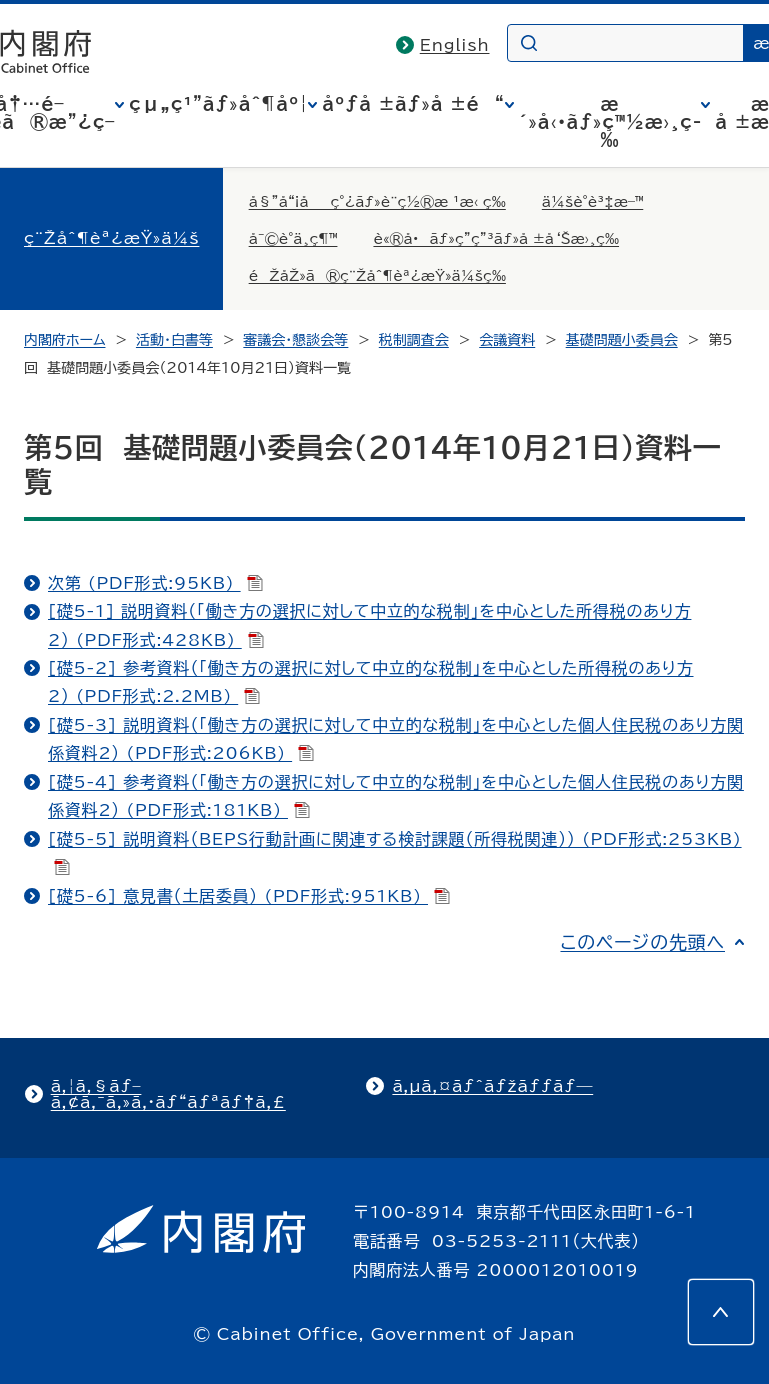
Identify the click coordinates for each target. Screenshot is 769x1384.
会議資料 (507, 340)
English (455, 45)
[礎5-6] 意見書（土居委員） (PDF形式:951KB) (249, 896)
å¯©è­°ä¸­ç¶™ (293, 239)
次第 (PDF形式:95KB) (155, 583)
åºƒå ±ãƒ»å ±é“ (413, 104)
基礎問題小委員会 (622, 340)
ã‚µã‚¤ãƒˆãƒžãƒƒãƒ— (492, 1086)
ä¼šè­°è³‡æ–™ (592, 202)
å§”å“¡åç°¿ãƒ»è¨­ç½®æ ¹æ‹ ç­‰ (377, 202)
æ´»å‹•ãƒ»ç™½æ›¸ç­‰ (610, 122)
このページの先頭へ (642, 942)
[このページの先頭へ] (721, 1312)
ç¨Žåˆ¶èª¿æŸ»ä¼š (111, 238)
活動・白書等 (174, 340)
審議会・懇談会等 (295, 340)
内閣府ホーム (64, 340)
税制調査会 (414, 340)
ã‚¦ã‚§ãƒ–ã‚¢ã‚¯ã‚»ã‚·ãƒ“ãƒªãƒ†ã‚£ (168, 1094)
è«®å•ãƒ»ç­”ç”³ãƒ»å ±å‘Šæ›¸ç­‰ (496, 239)
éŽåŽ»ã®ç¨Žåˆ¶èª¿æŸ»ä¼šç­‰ (377, 276)
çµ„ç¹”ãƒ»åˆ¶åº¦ (218, 104)
